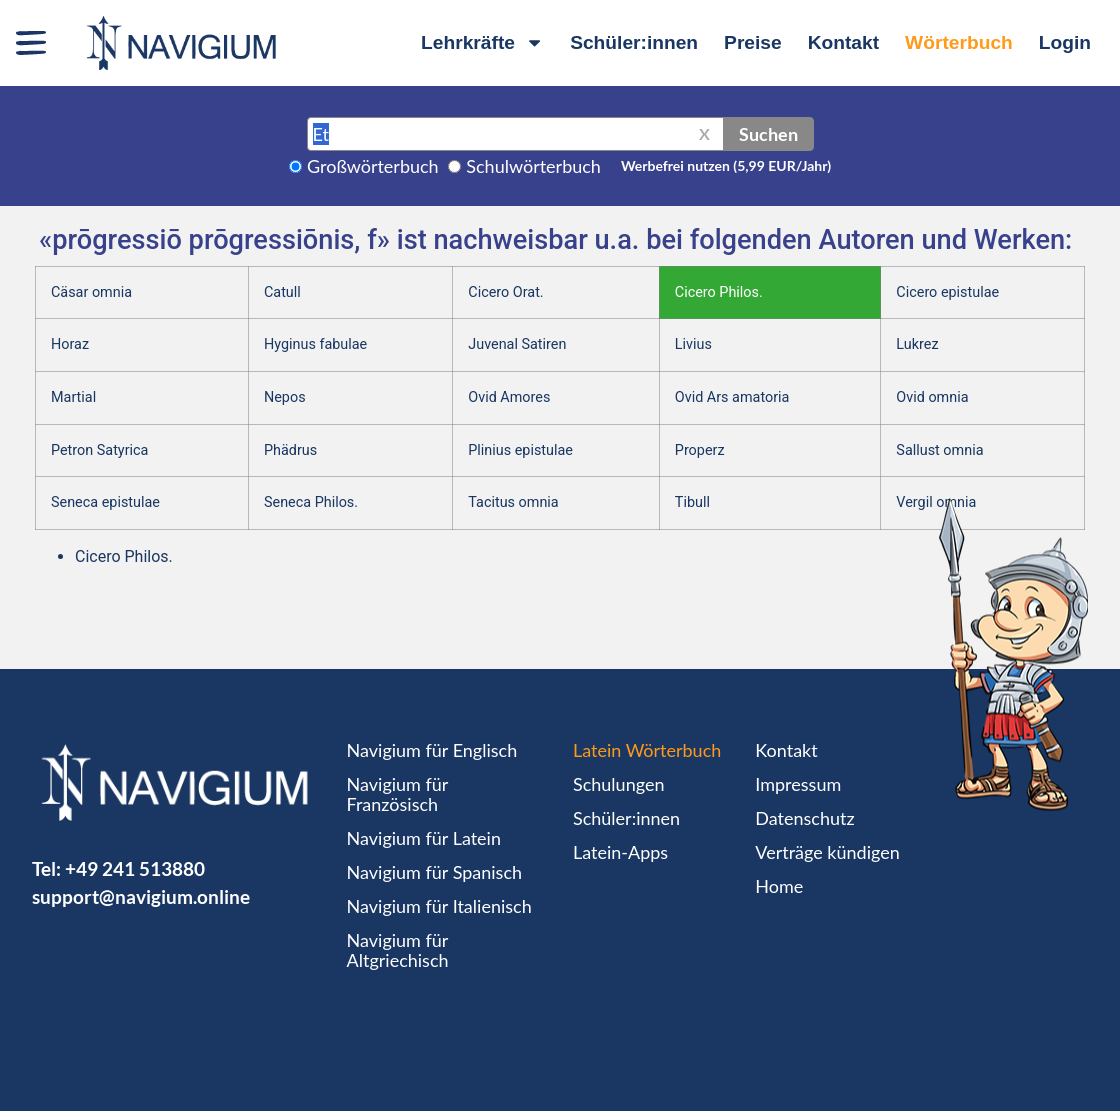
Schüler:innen (634, 42)
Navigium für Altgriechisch (398, 950)
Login (1065, 42)
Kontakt (843, 42)
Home (779, 886)
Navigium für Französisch (398, 794)
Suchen (768, 134)
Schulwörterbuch (533, 166)
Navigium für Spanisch (435, 872)
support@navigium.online (141, 896)
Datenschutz (804, 818)
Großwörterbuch (373, 166)
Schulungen (618, 784)
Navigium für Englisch (432, 750)
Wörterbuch (959, 42)
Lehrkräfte (482, 42)
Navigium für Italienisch (439, 906)
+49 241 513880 (135, 868)
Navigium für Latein (424, 838)
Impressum (798, 784)
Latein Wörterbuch (647, 750)
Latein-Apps (620, 852)
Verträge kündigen (827, 852)
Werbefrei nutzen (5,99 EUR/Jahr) (726, 165)
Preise (753, 42)
